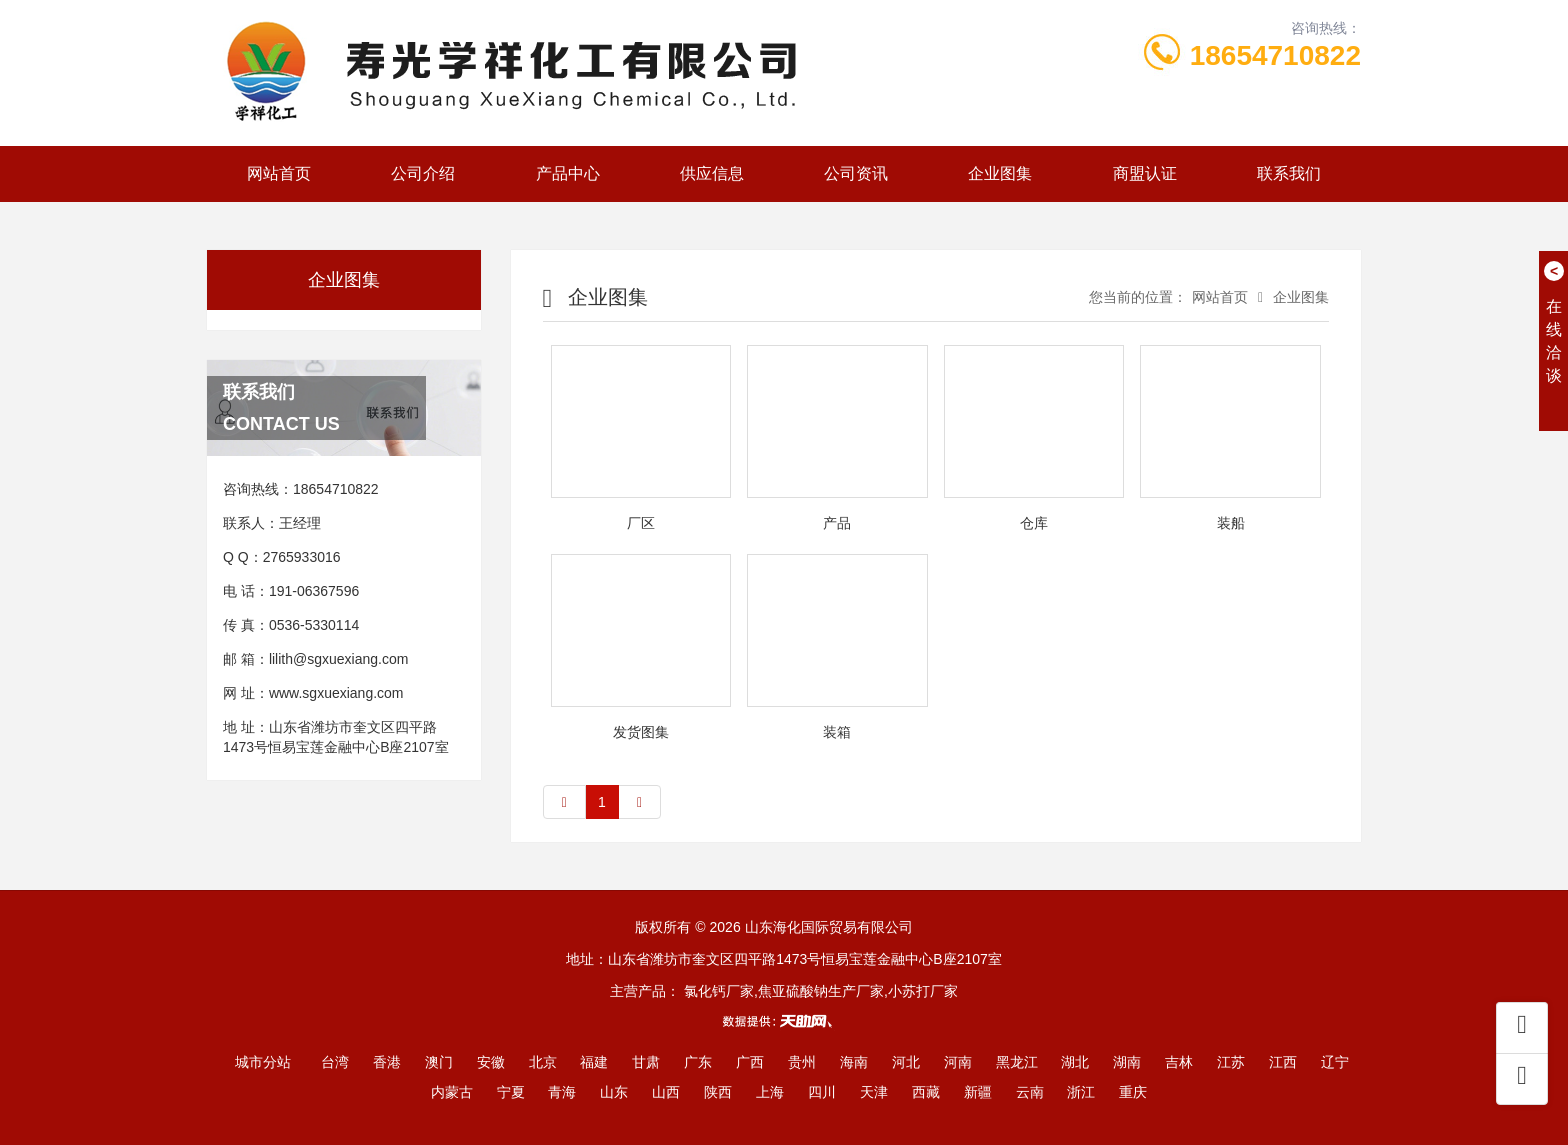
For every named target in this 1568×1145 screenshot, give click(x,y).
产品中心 (568, 173)
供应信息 (712, 173)
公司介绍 (423, 173)
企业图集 (1000, 173)
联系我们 (1289, 173)
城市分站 (263, 1062)
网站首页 (279, 173)
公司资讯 (856, 173)
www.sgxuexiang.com (336, 693)
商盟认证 (1145, 173)
